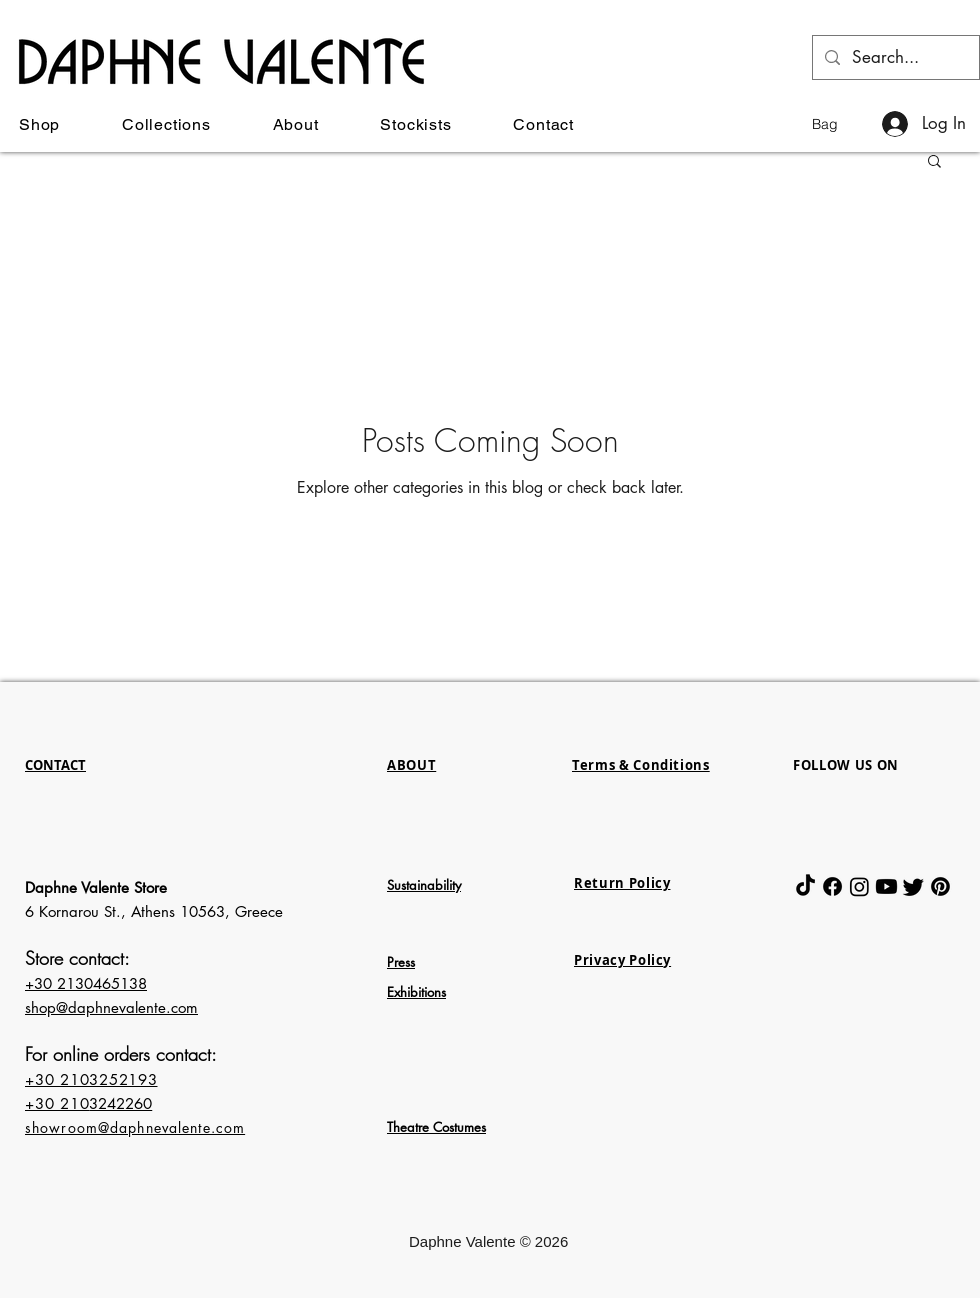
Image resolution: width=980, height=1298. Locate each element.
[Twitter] (913, 886)
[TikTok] (805, 886)
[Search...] (894, 57)
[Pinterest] (940, 886)
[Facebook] (832, 886)
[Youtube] (886, 886)
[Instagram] (859, 886)
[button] (838, 124)
